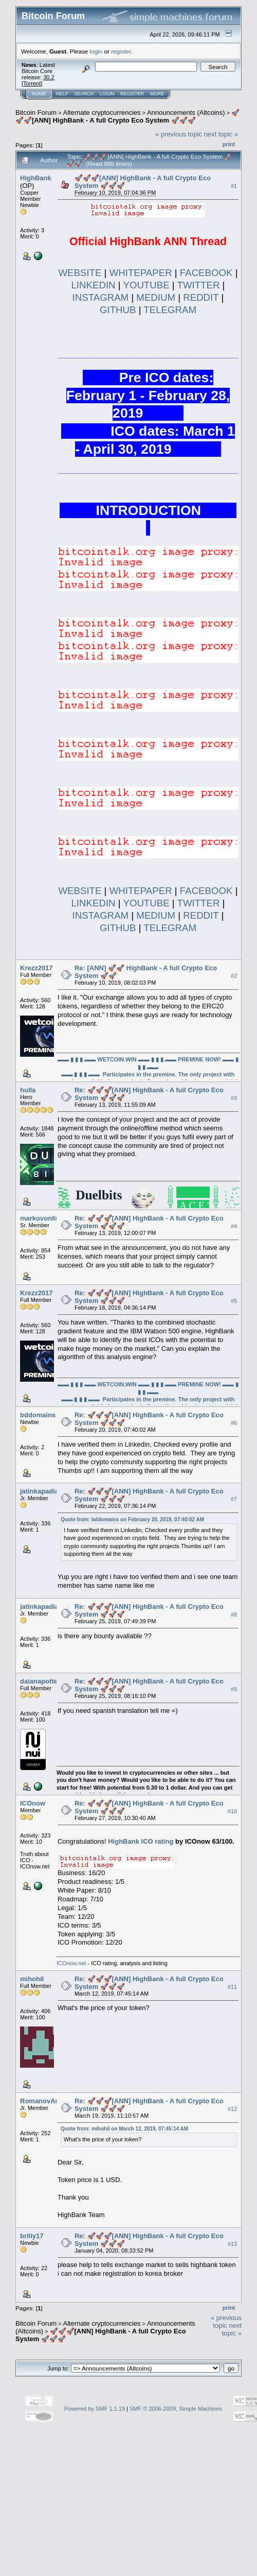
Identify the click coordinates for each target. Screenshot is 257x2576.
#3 (234, 1098)
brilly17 (32, 2236)
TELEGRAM (169, 309)
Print (229, 144)
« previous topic (178, 134)
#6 (234, 1423)
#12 (232, 2109)
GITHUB (118, 309)
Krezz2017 (36, 968)
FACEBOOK (206, 272)
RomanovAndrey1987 (54, 2101)
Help (62, 93)
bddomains (38, 1415)
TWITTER (198, 285)
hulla (27, 1090)
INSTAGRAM (100, 297)
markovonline (42, 1218)
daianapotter (40, 1681)
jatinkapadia (39, 1491)
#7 (234, 1499)
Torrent (32, 83)
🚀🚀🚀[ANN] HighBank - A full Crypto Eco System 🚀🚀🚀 (127, 116)
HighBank (35, 178)
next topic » (221, 134)
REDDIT (200, 297)
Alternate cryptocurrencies (102, 112)
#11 (232, 1987)
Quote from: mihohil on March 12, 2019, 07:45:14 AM (124, 2129)
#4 (234, 1226)
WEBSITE (79, 272)
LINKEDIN (93, 285)
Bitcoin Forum (36, 112)
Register (132, 93)
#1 (234, 186)
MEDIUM (155, 297)
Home (39, 93)
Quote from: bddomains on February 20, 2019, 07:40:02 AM (132, 1519)
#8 (234, 1614)
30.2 (48, 77)
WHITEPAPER (140, 272)
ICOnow (32, 1803)
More (157, 93)
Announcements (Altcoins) (186, 112)
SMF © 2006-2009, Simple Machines (176, 2409)
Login (107, 93)
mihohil (32, 1979)
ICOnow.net (71, 1963)
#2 (234, 976)
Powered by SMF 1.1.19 (94, 2409)
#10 (232, 1811)
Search (84, 93)
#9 (234, 1689)
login (96, 51)
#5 (234, 1301)
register (121, 51)
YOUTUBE (146, 285)
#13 (232, 2244)
